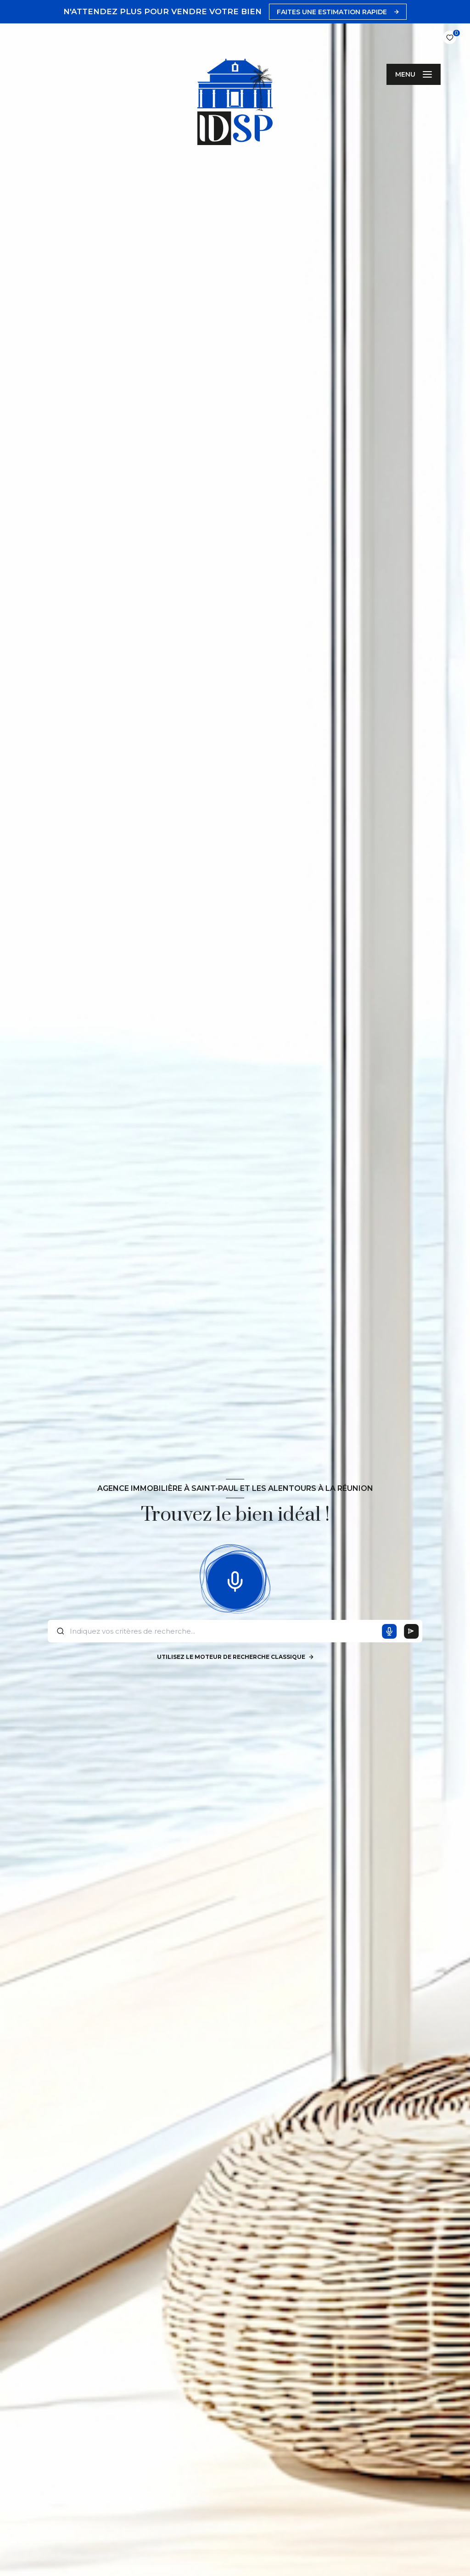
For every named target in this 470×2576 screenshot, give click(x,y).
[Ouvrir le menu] (413, 74)
